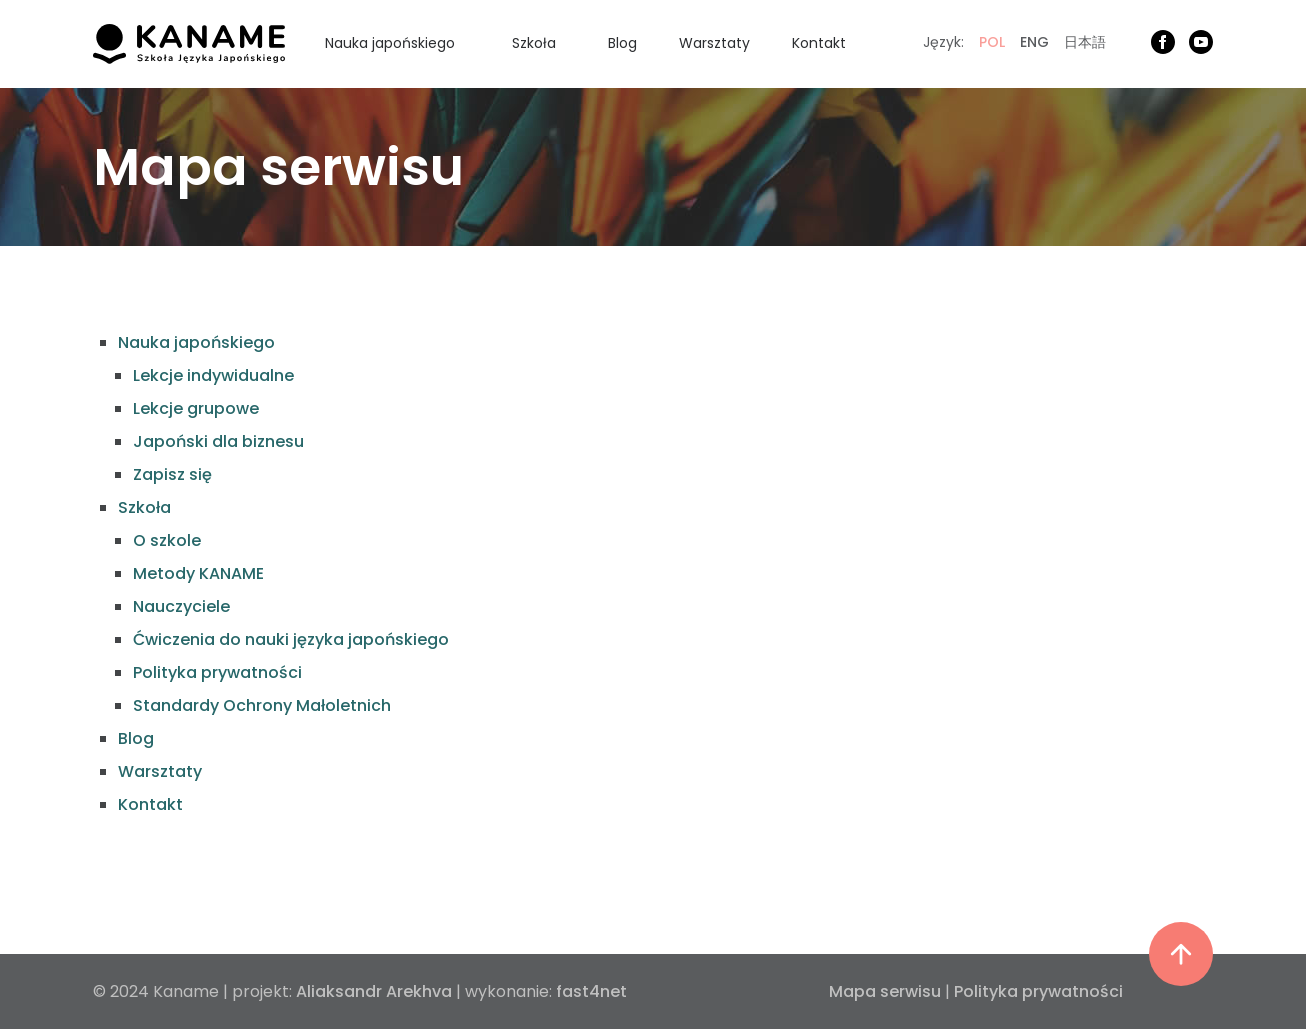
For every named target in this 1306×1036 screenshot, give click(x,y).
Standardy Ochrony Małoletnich (262, 705)
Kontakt (819, 43)
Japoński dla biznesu (218, 441)
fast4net (591, 991)
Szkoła (534, 43)
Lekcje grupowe (196, 408)
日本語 (1085, 42)
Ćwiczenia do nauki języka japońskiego (291, 639)
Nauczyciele (181, 606)
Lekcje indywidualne (213, 375)
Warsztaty (714, 43)
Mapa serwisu (885, 991)
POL (992, 42)
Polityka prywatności (217, 672)
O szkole (167, 540)
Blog (622, 43)
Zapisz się (172, 474)
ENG (1034, 42)
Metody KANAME (198, 573)
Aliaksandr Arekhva (374, 991)
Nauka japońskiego (390, 43)
